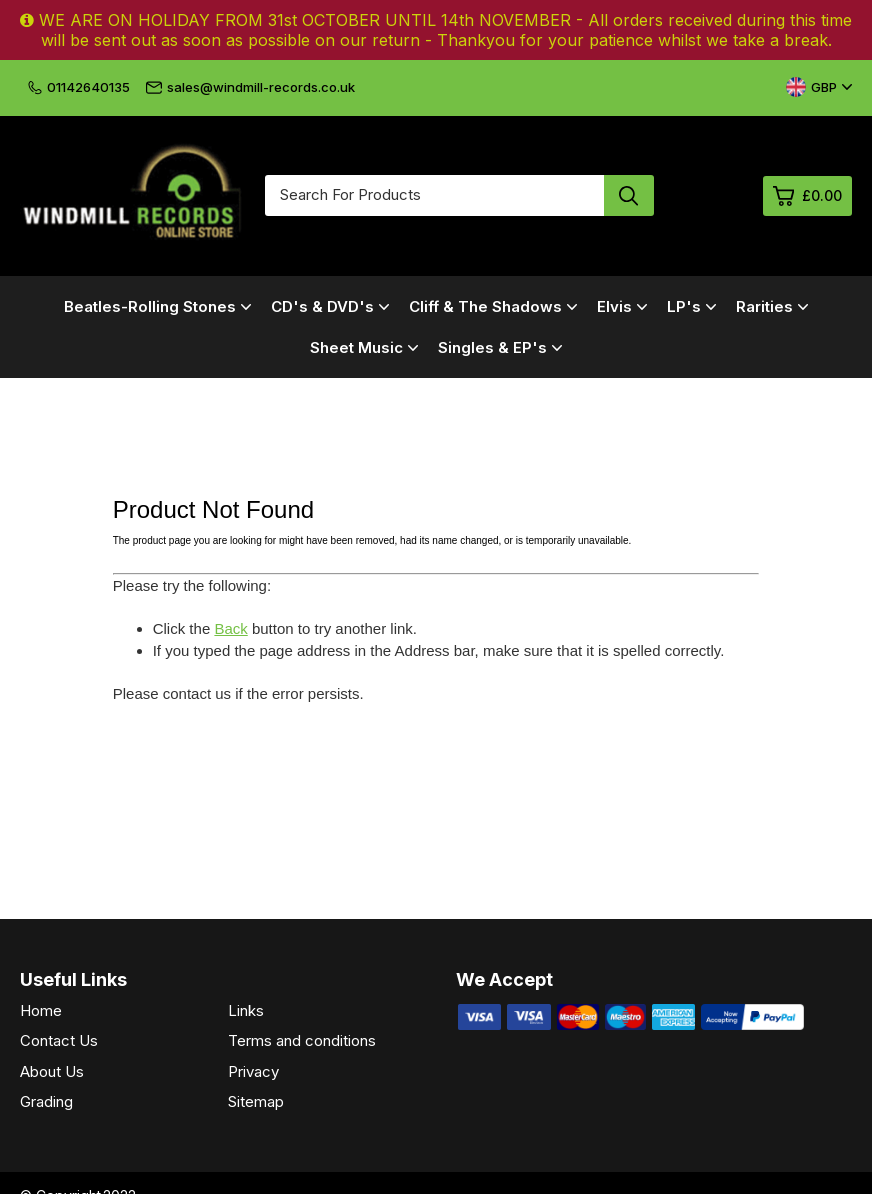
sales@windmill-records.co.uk (250, 87)
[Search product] (629, 195)
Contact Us (59, 1040)
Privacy (253, 1071)
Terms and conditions (302, 1040)
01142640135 (79, 87)
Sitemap (256, 1101)
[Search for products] (434, 195)
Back (230, 628)
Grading (46, 1101)
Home (41, 1010)
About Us (52, 1071)
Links (246, 1010)
